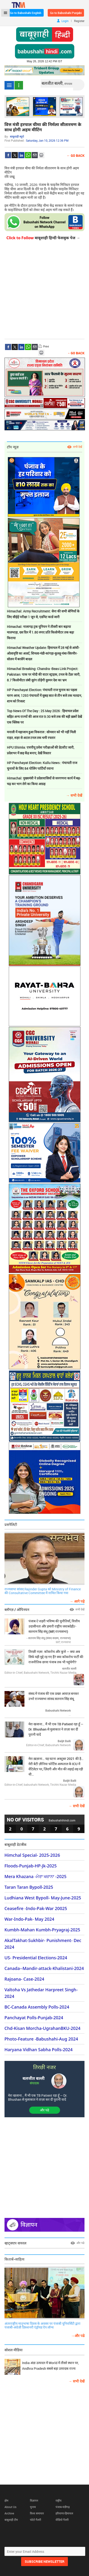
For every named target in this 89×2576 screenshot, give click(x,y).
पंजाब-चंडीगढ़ (63, 2507)
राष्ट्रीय (58, 2500)
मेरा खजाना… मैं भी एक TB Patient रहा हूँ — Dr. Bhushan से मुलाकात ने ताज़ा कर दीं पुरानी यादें (37, 2097)
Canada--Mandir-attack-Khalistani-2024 (44, 1968)
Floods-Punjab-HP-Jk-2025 (31, 1866)
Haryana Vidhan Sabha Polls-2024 (39, 2049)
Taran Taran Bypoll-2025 (29, 1887)
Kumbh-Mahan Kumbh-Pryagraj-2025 (42, 1930)
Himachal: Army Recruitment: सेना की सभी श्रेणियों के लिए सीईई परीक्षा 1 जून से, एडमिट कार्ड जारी (43, 614)
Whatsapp (28, 155)
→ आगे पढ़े (77, 1601)
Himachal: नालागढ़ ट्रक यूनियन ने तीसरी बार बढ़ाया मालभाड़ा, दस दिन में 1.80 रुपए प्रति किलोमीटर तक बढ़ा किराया (40, 632)
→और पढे (77, 2335)
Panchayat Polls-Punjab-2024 (34, 2017)
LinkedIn (21, 155)
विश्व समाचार (37, 2513)
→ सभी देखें (74, 795)
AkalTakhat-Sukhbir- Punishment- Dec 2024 (43, 1944)
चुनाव (33, 2507)
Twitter (15, 155)
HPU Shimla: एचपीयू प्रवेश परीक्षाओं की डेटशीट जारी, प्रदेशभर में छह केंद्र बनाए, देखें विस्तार (40, 750)
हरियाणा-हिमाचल (64, 2513)
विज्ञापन (34, 2500)
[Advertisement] (44, 289)
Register (79, 21)
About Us (10, 2507)
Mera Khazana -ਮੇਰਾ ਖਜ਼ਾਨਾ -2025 (35, 1876)
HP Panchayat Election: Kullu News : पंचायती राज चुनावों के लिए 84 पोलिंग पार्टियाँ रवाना (42, 765)
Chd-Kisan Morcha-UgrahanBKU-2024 (42, 2028)
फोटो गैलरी (35, 2519)
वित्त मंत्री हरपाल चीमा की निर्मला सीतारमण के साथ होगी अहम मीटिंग (43, 126)
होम (6, 2500)
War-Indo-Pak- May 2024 (29, 1919)
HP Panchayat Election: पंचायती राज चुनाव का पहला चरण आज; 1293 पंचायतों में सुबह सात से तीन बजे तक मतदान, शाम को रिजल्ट (44, 695)
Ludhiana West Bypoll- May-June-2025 (43, 1898)
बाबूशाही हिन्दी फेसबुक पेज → (42, 237)
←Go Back (75, 353)
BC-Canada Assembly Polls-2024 (37, 2007)
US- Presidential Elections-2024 (36, 1957)
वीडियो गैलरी (62, 2519)
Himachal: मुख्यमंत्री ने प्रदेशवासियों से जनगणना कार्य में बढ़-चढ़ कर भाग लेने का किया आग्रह (44, 781)
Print (41, 155)
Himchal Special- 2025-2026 (32, 1855)
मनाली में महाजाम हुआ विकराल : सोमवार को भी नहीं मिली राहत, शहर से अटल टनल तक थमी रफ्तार (41, 735)
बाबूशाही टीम (11, 2519)
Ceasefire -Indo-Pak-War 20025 (36, 1908)
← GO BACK (75, 155)
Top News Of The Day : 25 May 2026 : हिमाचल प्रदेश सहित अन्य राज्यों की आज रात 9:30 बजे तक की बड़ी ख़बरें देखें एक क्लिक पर (44, 716)
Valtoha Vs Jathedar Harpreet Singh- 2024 (41, 1993)
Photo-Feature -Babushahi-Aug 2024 (41, 2039)
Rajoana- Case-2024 (24, 1979)
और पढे (44, 2110)
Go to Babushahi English (25, 13)
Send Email (35, 155)
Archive (9, 2513)
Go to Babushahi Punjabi (66, 13)
